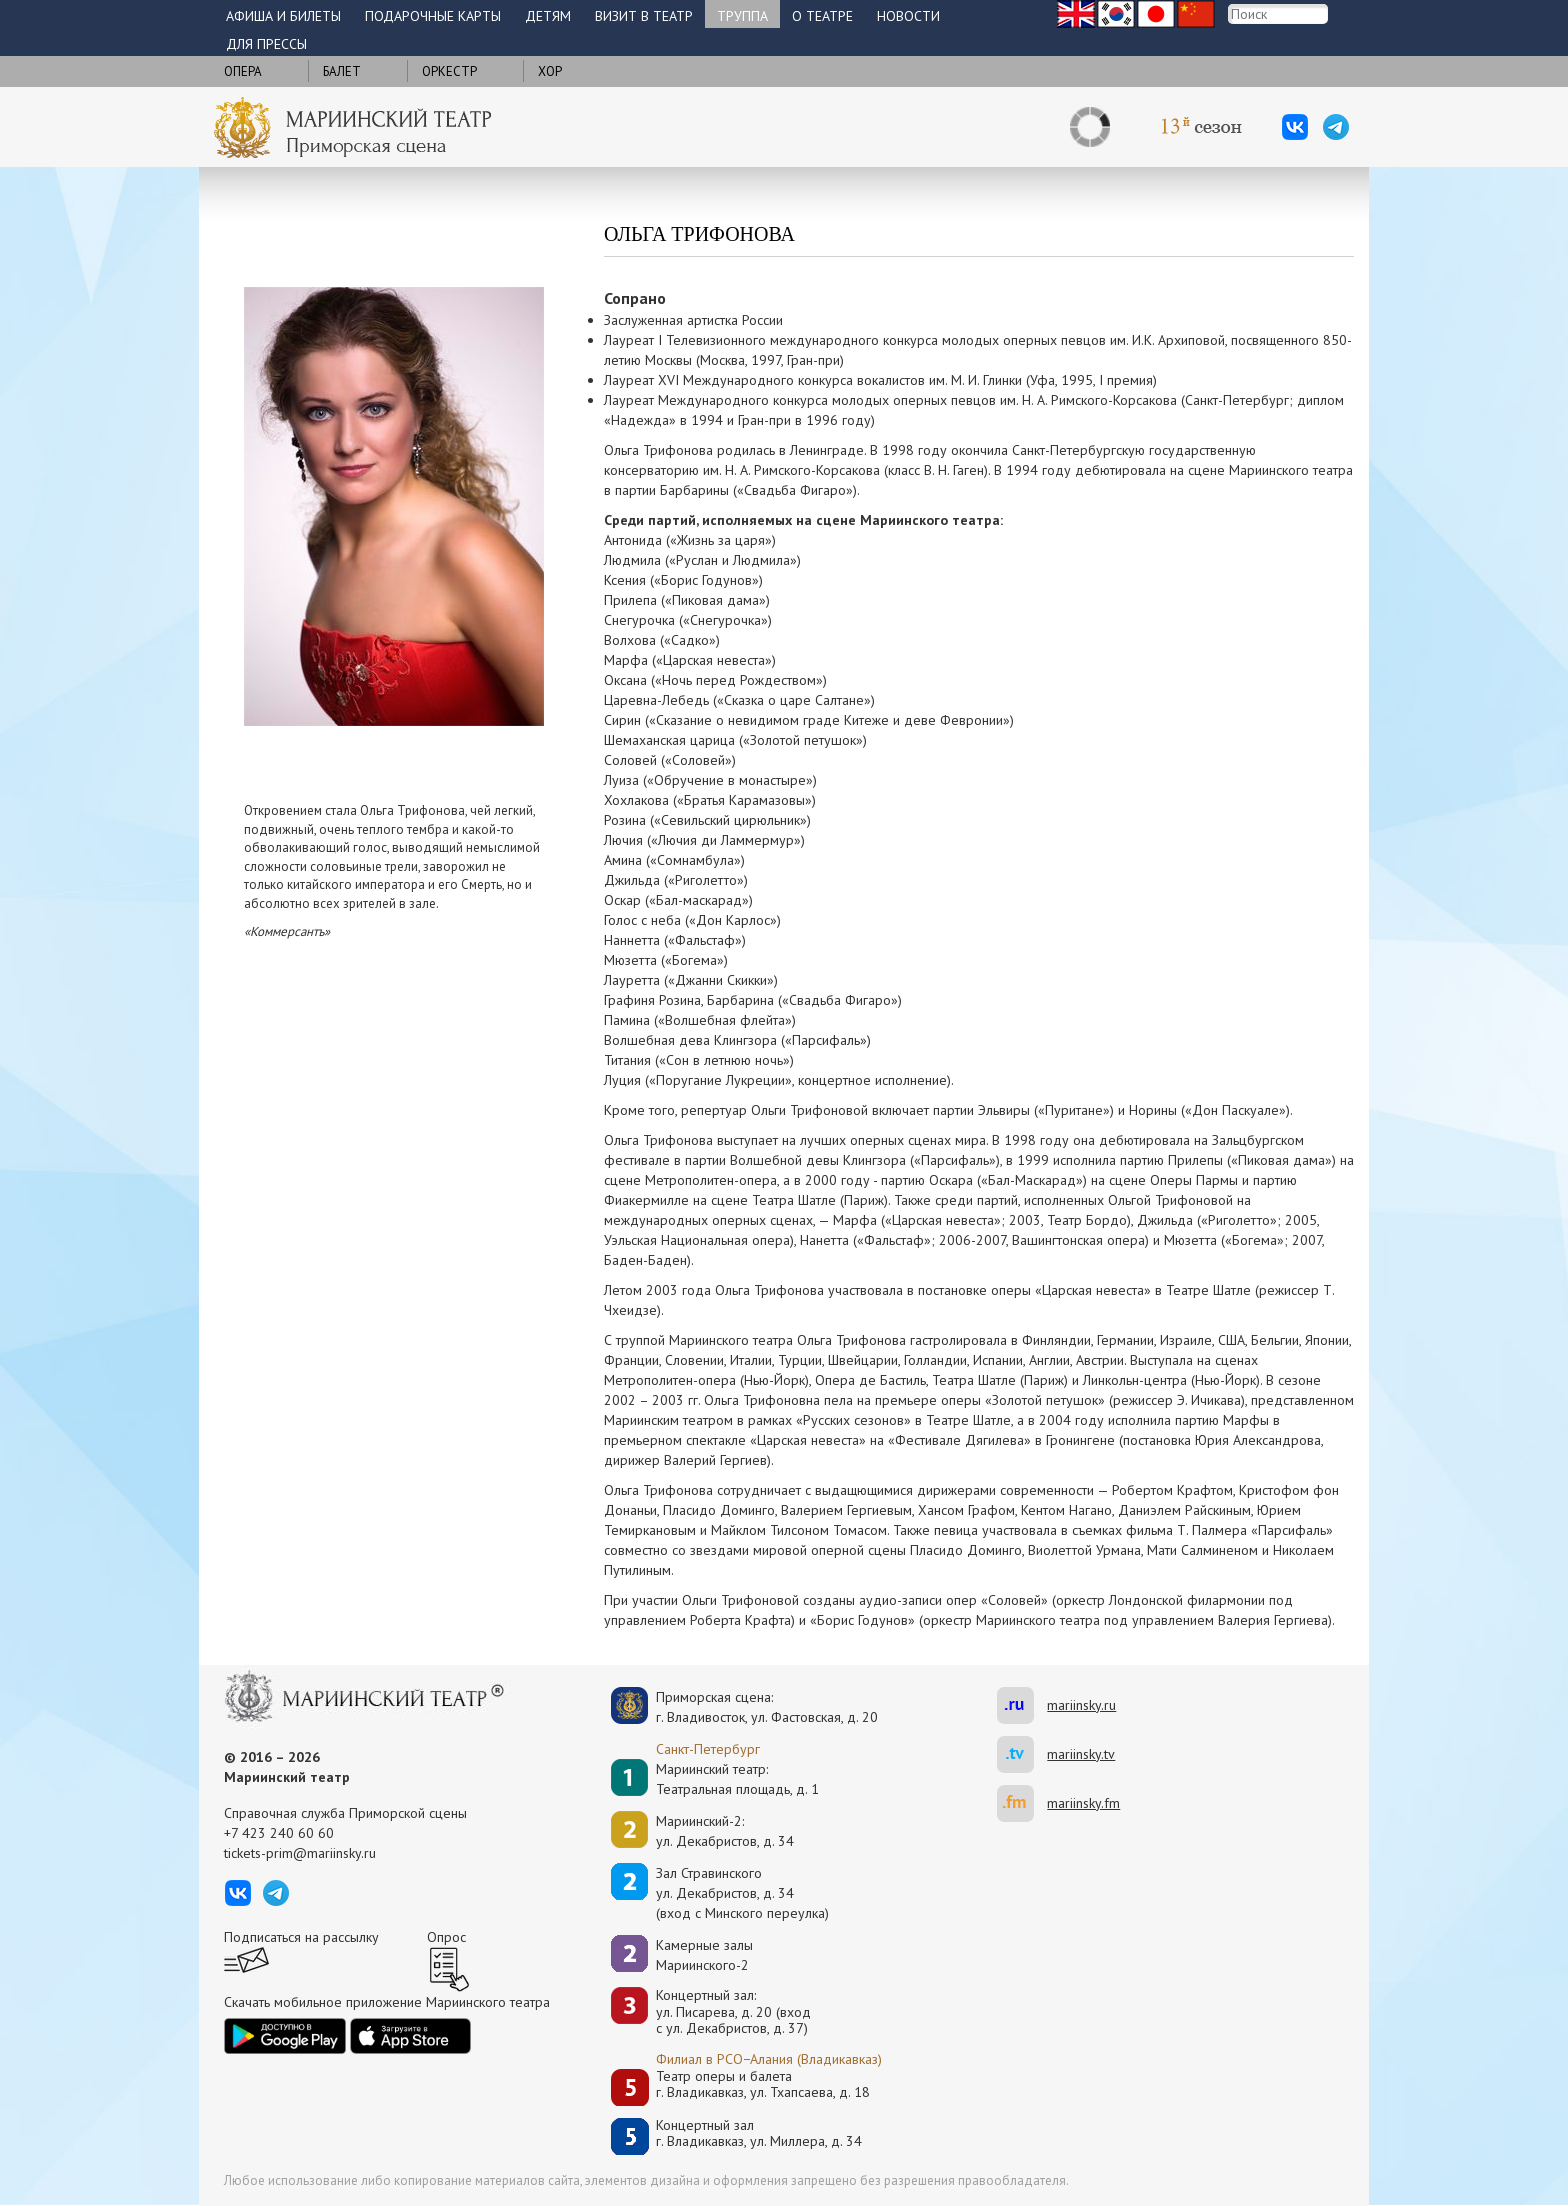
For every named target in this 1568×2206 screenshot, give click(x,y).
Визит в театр (644, 16)
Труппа (742, 16)
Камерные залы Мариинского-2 (704, 1955)
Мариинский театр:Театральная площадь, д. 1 (737, 1779)
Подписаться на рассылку (301, 1937)
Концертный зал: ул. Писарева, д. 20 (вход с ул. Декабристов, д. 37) (733, 2012)
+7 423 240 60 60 (279, 1833)
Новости (908, 16)
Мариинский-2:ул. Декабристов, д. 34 (725, 1831)
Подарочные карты (433, 16)
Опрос (446, 1937)
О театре (822, 16)
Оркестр (449, 71)
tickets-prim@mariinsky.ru (300, 1853)
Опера (243, 71)
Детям (548, 16)
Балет (342, 71)
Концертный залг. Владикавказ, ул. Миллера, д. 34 (759, 2133)
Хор (550, 71)
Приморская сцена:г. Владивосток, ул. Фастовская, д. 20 (746, 1707)
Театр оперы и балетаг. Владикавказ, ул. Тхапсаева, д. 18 (763, 2084)
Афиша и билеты (283, 16)
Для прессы (266, 44)
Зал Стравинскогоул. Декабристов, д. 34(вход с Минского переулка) (742, 1893)
